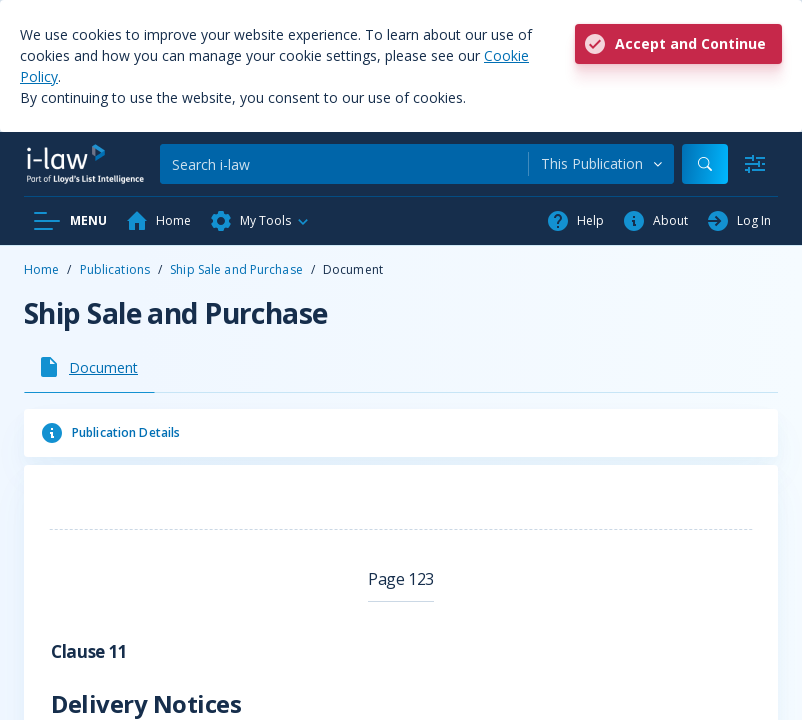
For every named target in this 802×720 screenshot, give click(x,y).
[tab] (89, 367)
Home (41, 269)
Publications (115, 269)
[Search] (344, 164)
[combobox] (601, 164)
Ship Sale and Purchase (236, 269)
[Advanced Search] (755, 164)
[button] (260, 221)
